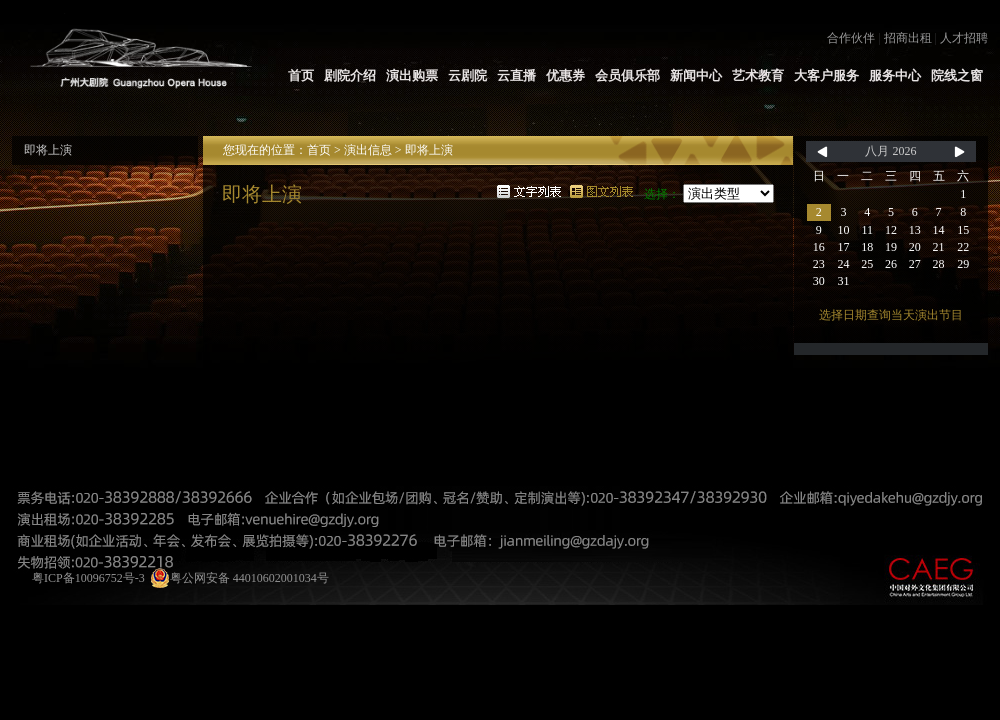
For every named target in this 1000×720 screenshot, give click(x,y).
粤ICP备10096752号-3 (88, 578)
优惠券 (565, 75)
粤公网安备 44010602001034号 (239, 578)
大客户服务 (826, 75)
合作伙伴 (851, 38)
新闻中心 (696, 75)
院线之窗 (957, 75)
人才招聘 (964, 38)
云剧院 (467, 75)
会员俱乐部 (627, 75)
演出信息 (368, 150)
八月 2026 (890, 151)
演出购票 (412, 75)
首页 (301, 75)
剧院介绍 (350, 75)
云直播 (516, 75)
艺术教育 (758, 75)
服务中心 (895, 75)
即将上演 (48, 150)
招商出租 (908, 38)
